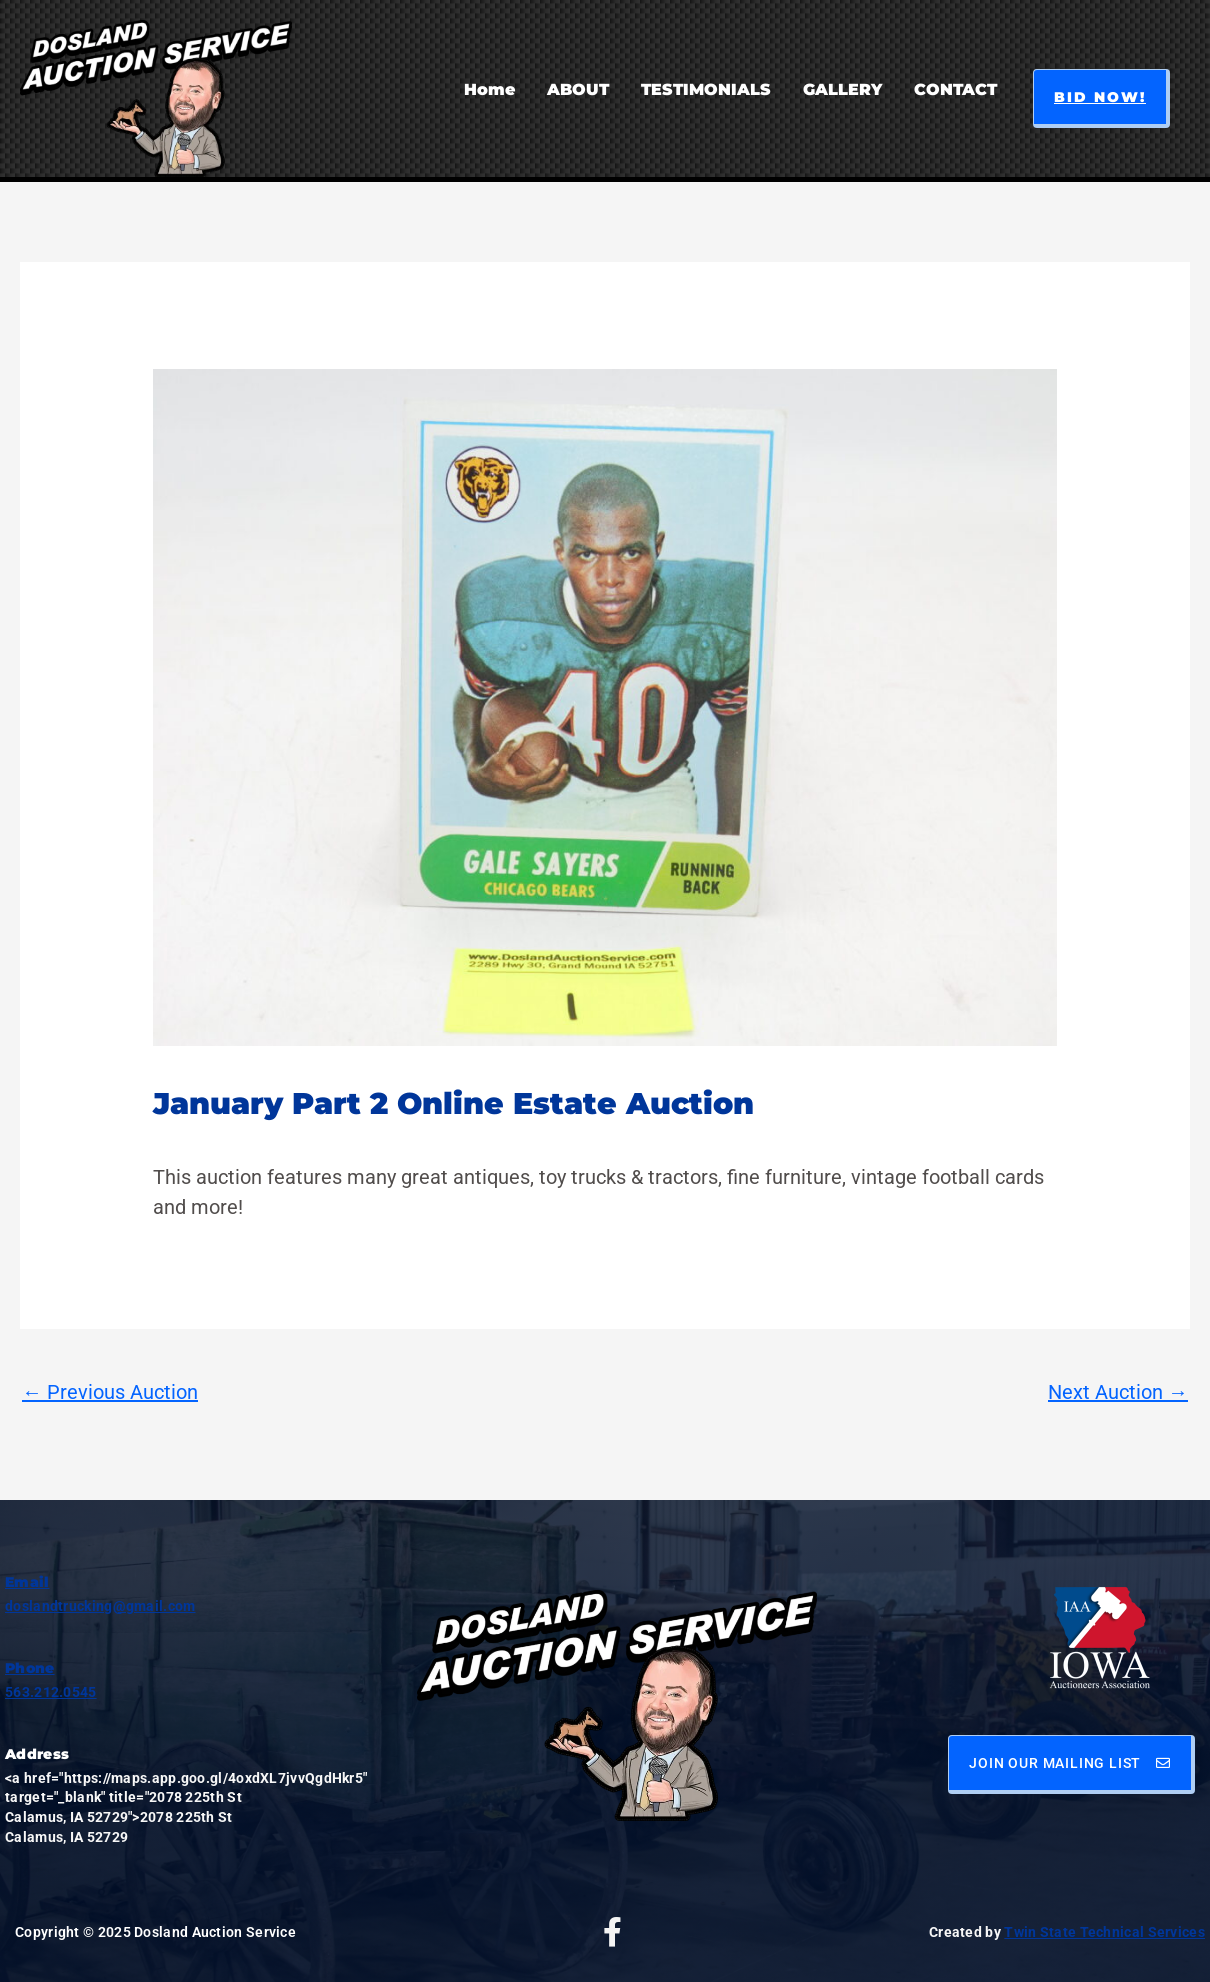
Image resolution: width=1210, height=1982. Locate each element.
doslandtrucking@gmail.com (100, 1606)
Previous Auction (110, 1392)
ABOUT (578, 89)
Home (489, 89)
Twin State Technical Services (1104, 1932)
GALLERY (842, 89)
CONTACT (955, 89)
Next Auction (1118, 1392)
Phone (30, 1668)
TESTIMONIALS (706, 89)
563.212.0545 (51, 1692)
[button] (1101, 98)
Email (27, 1582)
